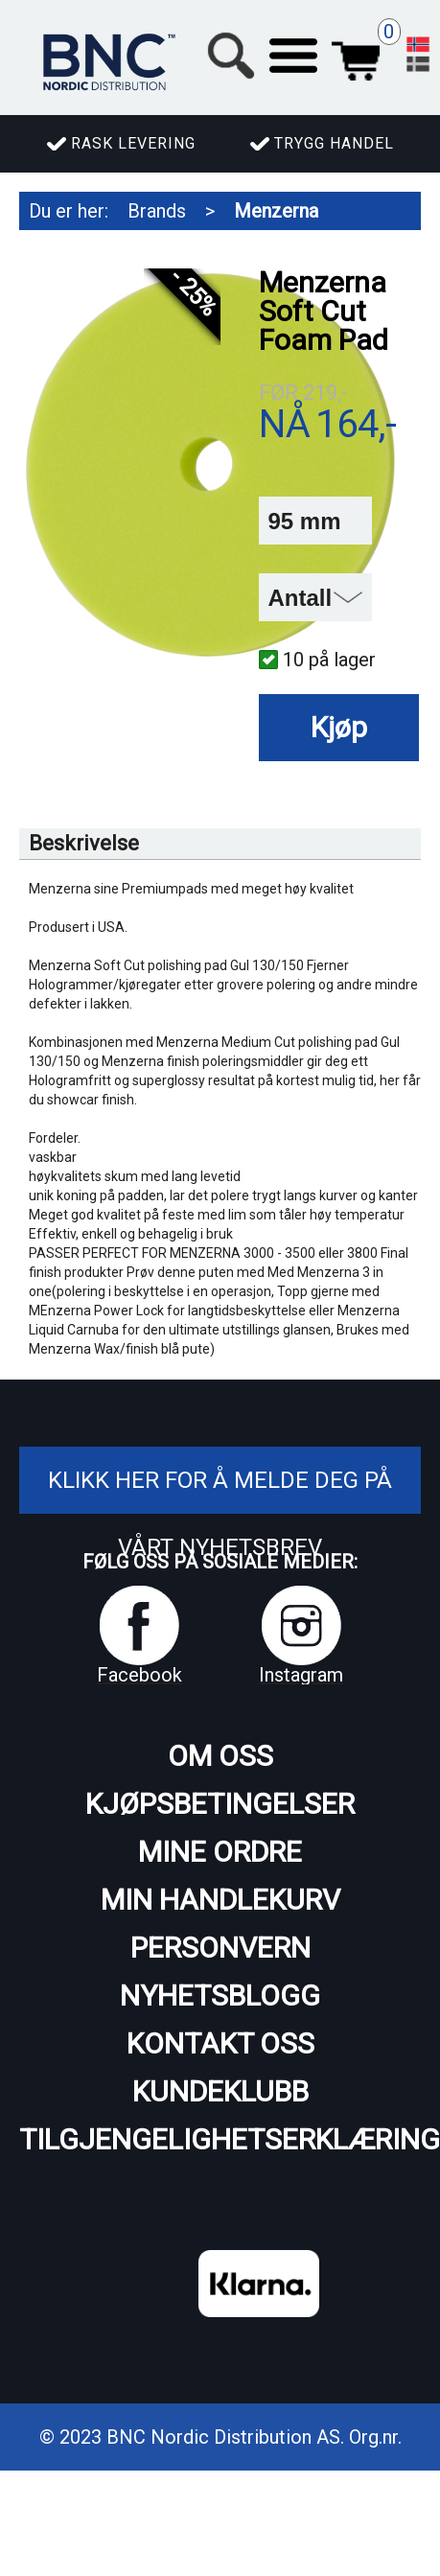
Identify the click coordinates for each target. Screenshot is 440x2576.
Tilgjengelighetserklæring (220, 2139)
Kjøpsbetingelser (220, 1804)
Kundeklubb (220, 2091)
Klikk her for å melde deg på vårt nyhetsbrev (220, 1514)
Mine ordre (220, 1851)
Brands (156, 210)
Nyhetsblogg (220, 1995)
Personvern (220, 1947)
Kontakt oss (220, 2043)
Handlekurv (355, 55)
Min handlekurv (220, 1899)
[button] (293, 55)
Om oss (220, 1756)
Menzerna (276, 210)
